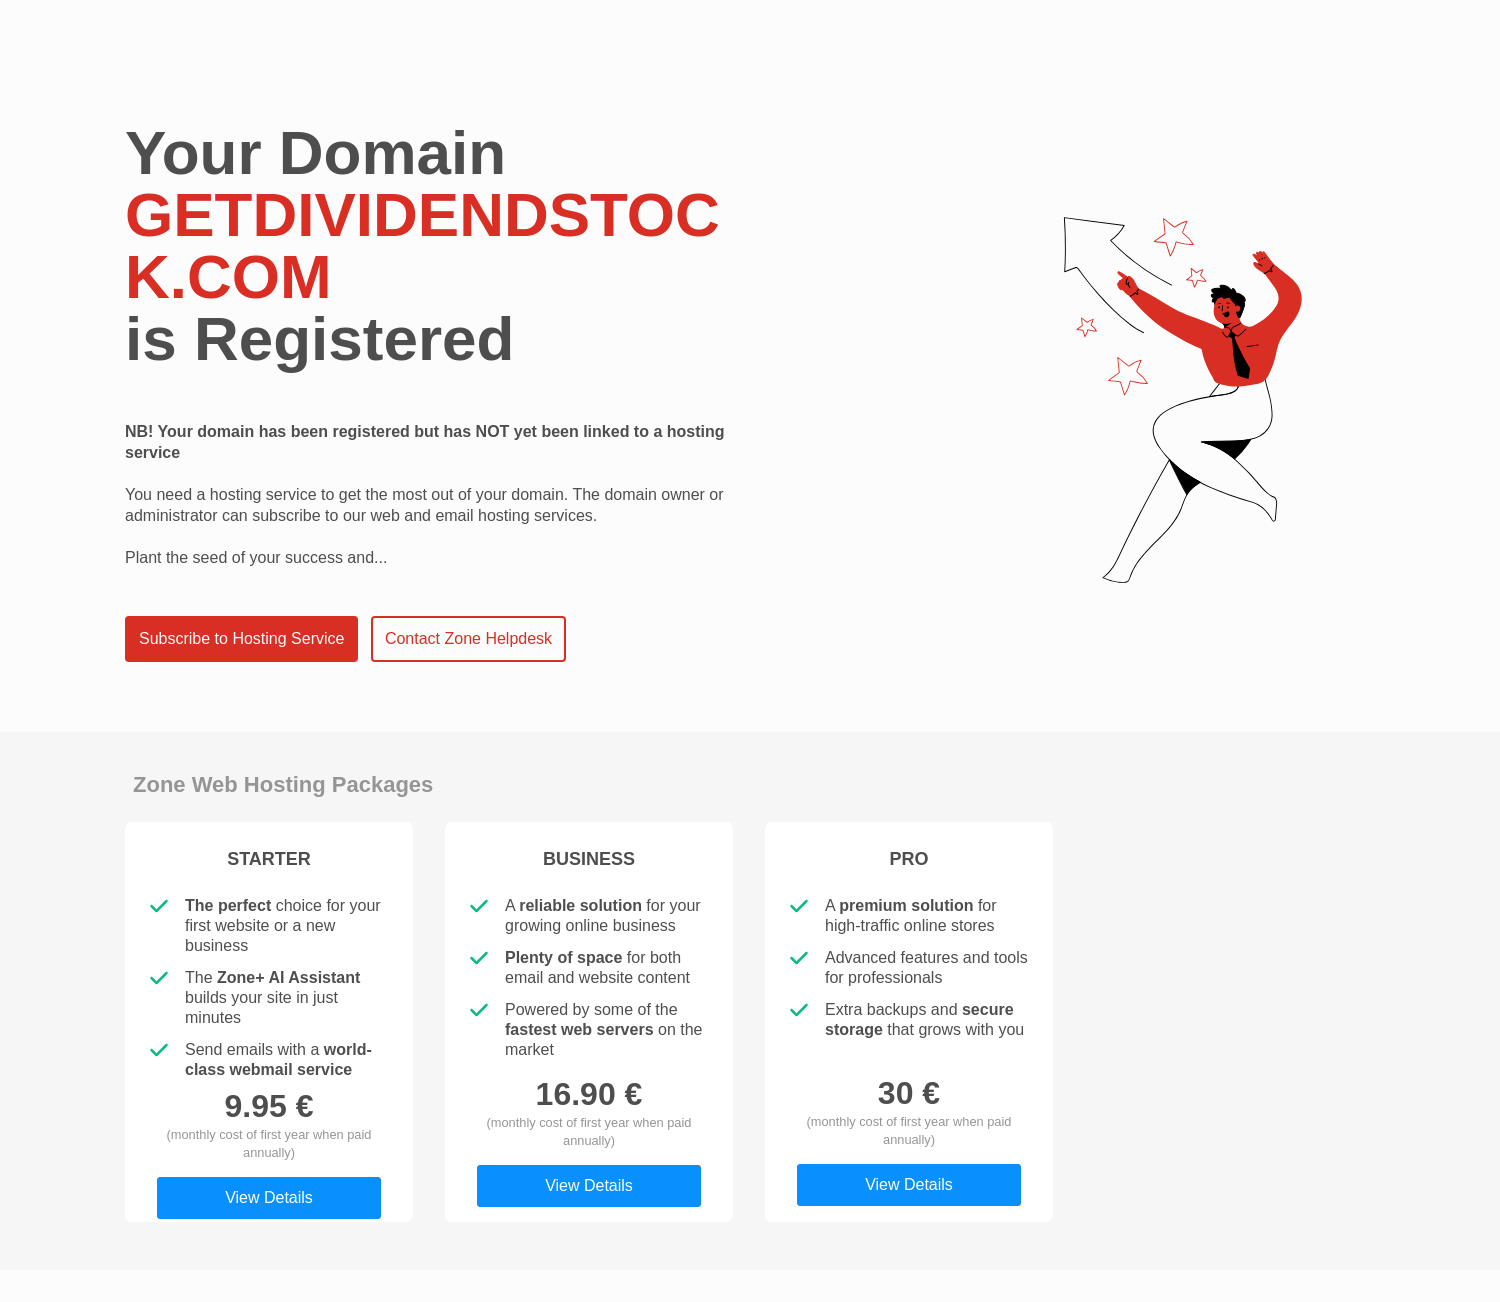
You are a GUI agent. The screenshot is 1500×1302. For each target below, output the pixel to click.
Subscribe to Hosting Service (241, 638)
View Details (269, 1197)
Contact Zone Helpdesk (468, 638)
